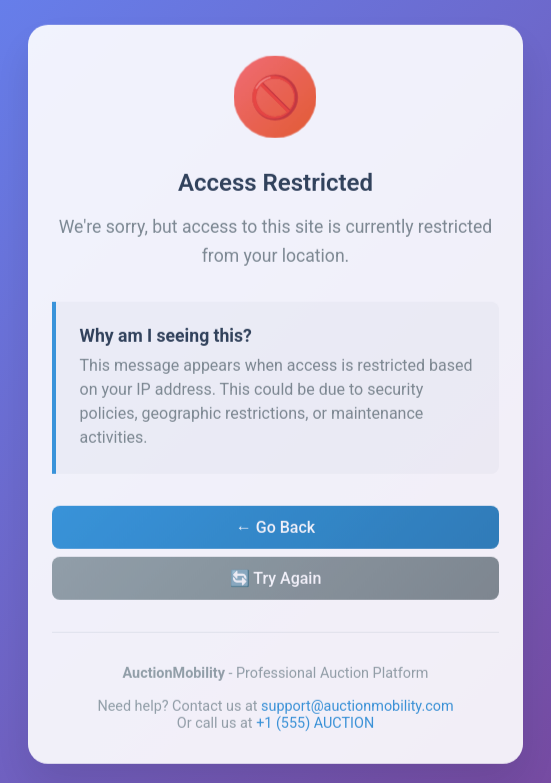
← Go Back (275, 530)
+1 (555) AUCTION (315, 726)
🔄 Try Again (276, 581)
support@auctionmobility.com (357, 709)
